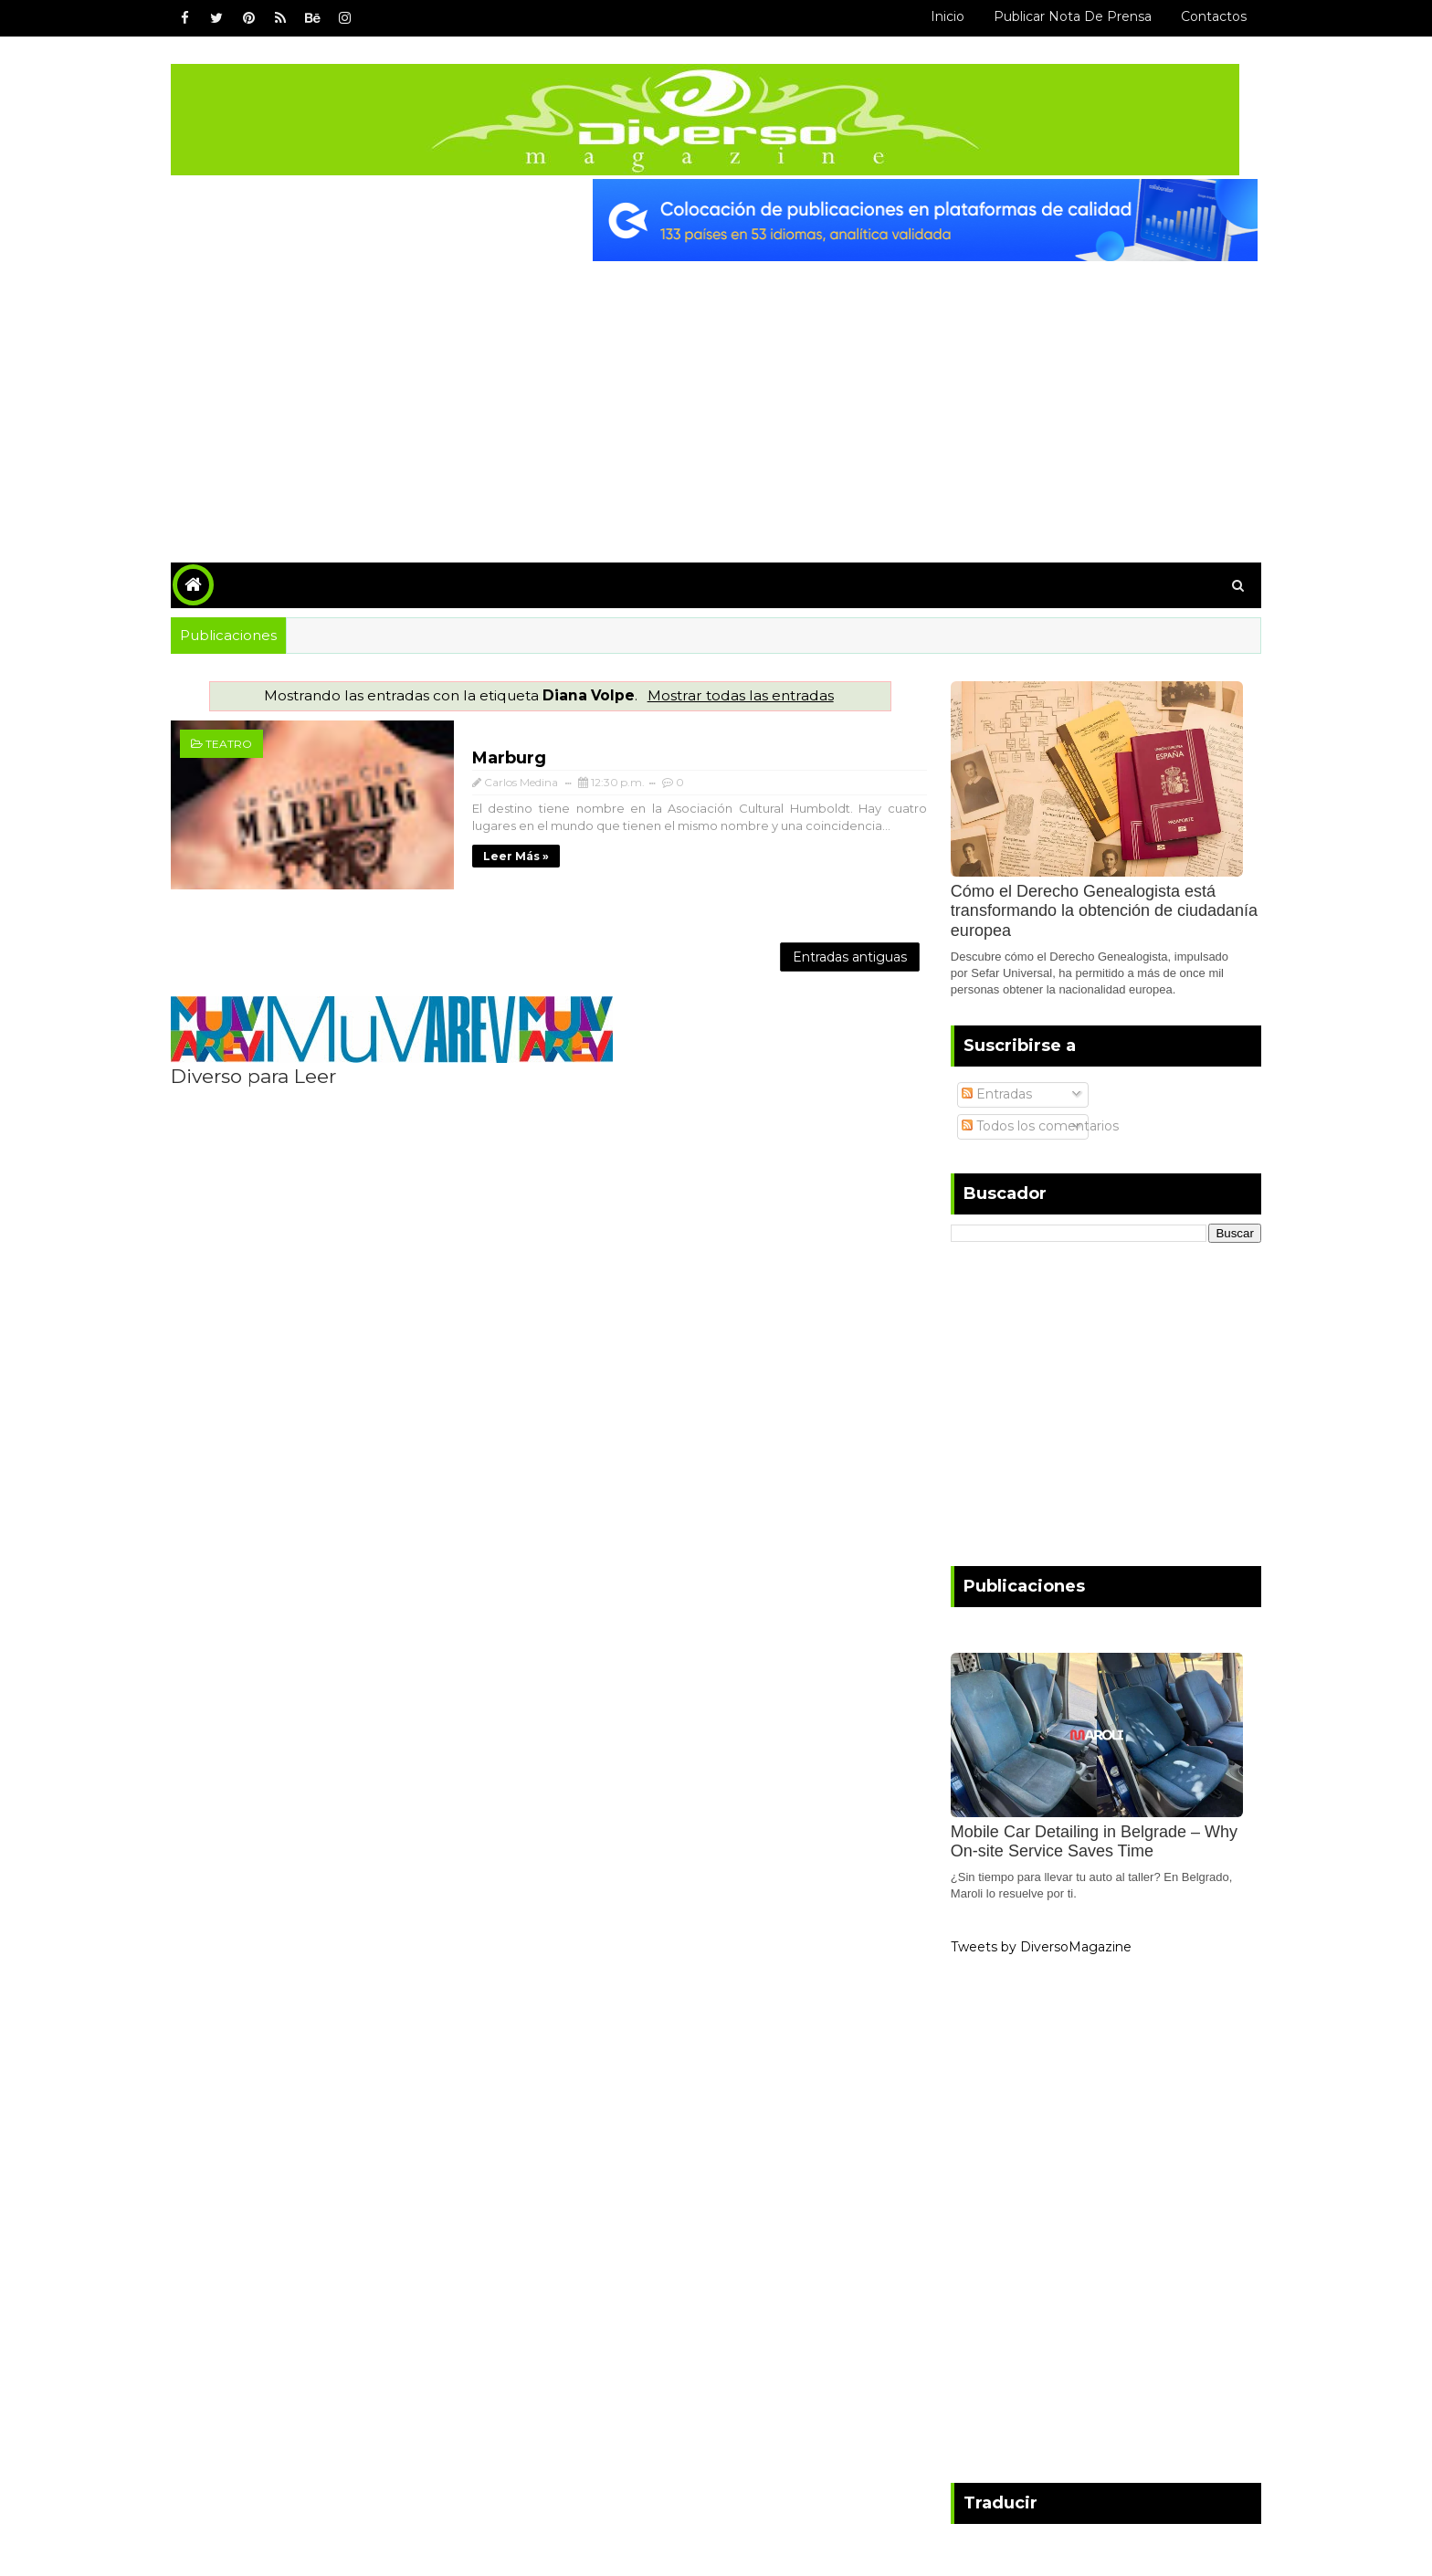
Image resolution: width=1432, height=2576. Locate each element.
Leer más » (490, 853)
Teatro (239, 742)
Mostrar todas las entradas (736, 693)
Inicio (936, 16)
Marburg (484, 756)
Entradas (986, 1092)
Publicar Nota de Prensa (1062, 16)
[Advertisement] (716, 396)
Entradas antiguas (831, 951)
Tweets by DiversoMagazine (1030, 1945)
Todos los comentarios (1029, 1123)
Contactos (1203, 16)
